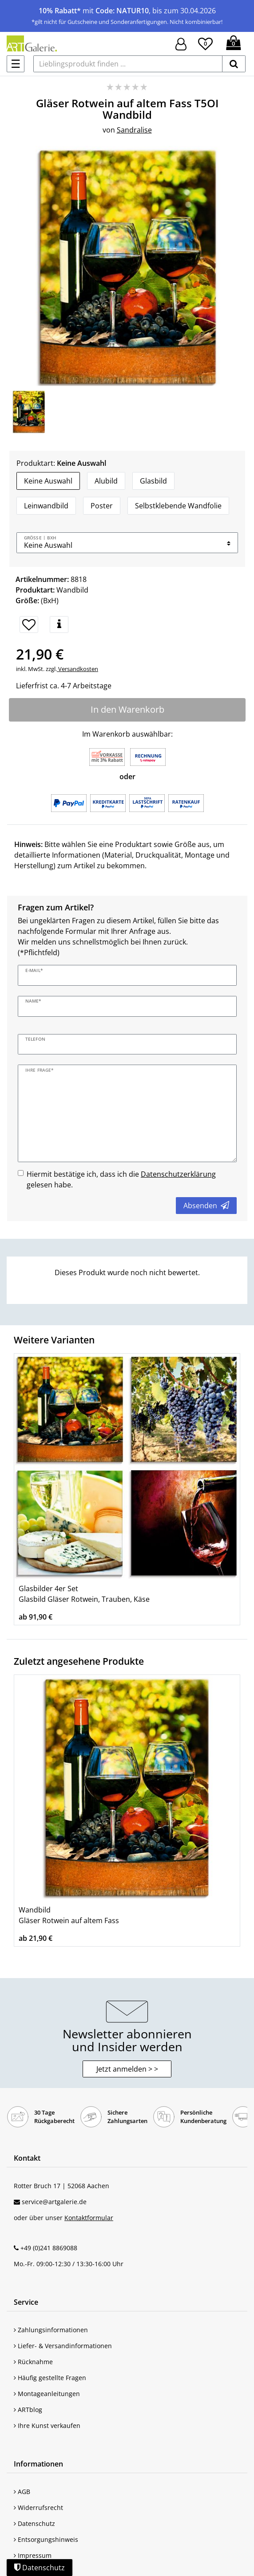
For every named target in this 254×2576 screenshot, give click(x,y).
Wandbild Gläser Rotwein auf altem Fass (69, 1915)
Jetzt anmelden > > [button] (127, 2069)
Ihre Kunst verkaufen (47, 2425)
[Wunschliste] (205, 42)
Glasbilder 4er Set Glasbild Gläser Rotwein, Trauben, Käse (84, 1594)
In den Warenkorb (127, 709)
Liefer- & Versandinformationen (63, 2346)
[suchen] (234, 63)
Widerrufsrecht (38, 2507)
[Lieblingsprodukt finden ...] (127, 63)
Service (26, 2302)
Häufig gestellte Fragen (50, 2377)
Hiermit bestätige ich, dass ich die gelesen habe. (121, 1179)
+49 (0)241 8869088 (48, 2248)
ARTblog (28, 2409)
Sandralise (134, 130)
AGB (22, 2491)
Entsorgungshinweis (46, 2539)
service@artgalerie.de (54, 2201)
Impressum (33, 2555)
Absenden (206, 1205)
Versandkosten (77, 669)
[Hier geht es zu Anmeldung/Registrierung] (181, 43)
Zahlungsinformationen (51, 2330)
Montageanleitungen (47, 2393)
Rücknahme (33, 2361)
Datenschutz (34, 2523)
